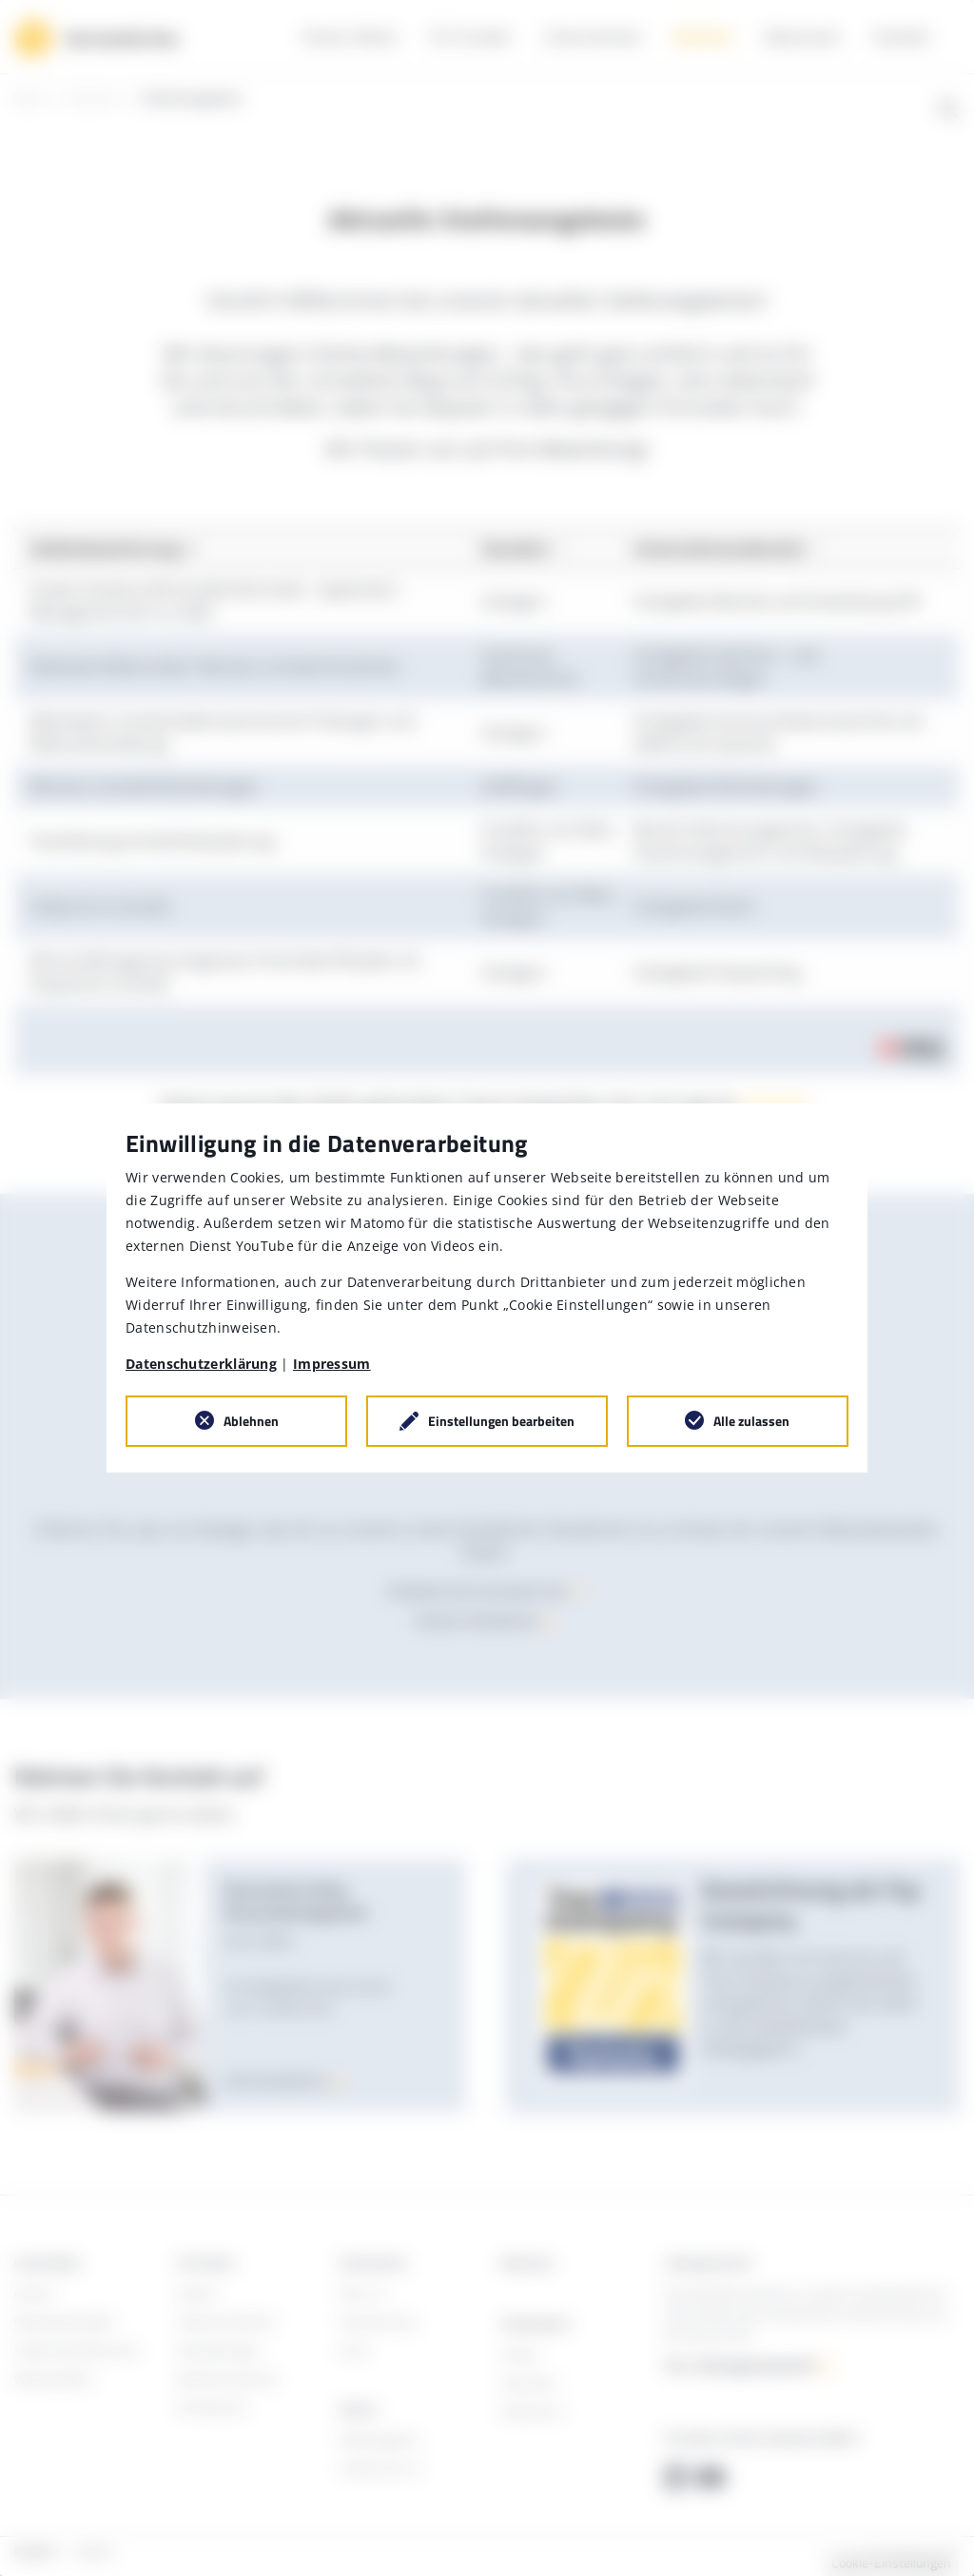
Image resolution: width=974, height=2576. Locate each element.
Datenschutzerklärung (201, 1364)
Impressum (332, 1364)
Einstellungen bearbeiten (501, 1421)
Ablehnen (251, 1421)
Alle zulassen (751, 1421)
